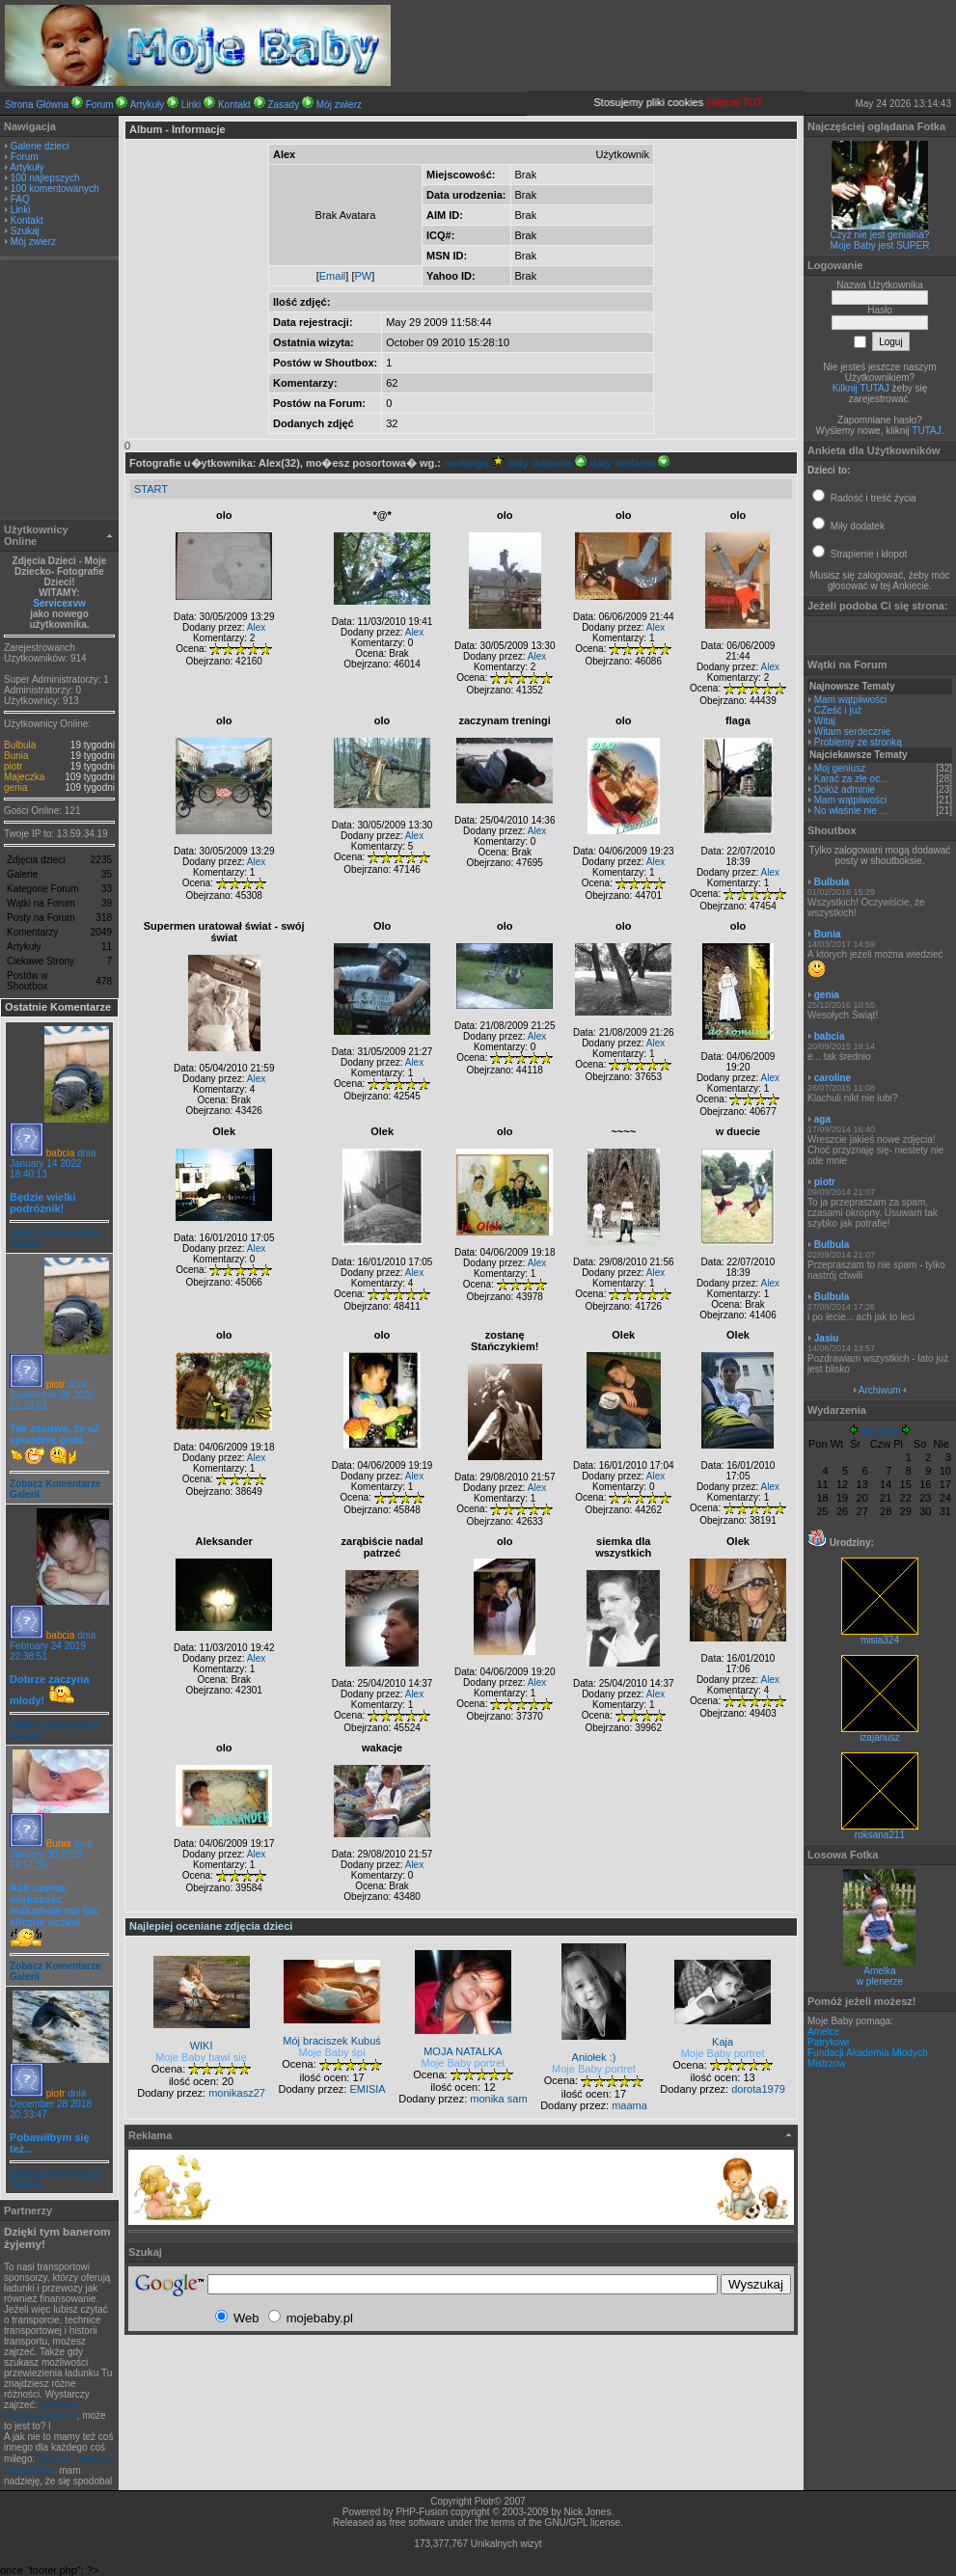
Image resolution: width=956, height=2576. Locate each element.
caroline (832, 1077)
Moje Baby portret (463, 2063)
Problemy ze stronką (858, 742)
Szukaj (25, 231)
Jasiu (826, 1338)
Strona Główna (36, 104)
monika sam (498, 2098)
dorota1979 (758, 2089)
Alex (256, 627)
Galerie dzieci (40, 146)
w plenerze (880, 1981)
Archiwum (880, 1390)
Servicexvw (59, 603)
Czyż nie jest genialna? (880, 235)
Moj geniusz (839, 768)
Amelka (879, 1971)
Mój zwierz (339, 104)
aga (822, 1119)
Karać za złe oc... (851, 778)
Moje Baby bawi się (201, 2057)
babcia (60, 1153)
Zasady (283, 104)
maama (629, 2105)
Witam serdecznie (852, 731)
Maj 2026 (879, 1431)
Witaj (824, 721)
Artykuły (147, 104)
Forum (100, 104)
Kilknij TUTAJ (861, 388)
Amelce (823, 2031)
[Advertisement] (60, 391)
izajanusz (879, 1733)
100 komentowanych (55, 188)
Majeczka (24, 777)
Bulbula (20, 745)
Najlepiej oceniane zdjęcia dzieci (210, 1926)
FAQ (20, 199)
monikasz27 (236, 2093)
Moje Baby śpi (332, 2052)
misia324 (879, 1635)
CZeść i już (837, 710)
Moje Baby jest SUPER (880, 245)
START (151, 489)
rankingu (474, 463)
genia (15, 787)
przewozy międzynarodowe (42, 2410)
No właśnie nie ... (851, 810)
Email (332, 276)
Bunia (16, 755)
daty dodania (547, 463)
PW (362, 276)
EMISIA (367, 2089)
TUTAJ (926, 430)
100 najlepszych (45, 178)
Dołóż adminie (844, 789)
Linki (191, 104)
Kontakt (234, 104)
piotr (13, 766)
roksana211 (879, 1830)
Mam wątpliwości (851, 699)
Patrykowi (828, 2042)
